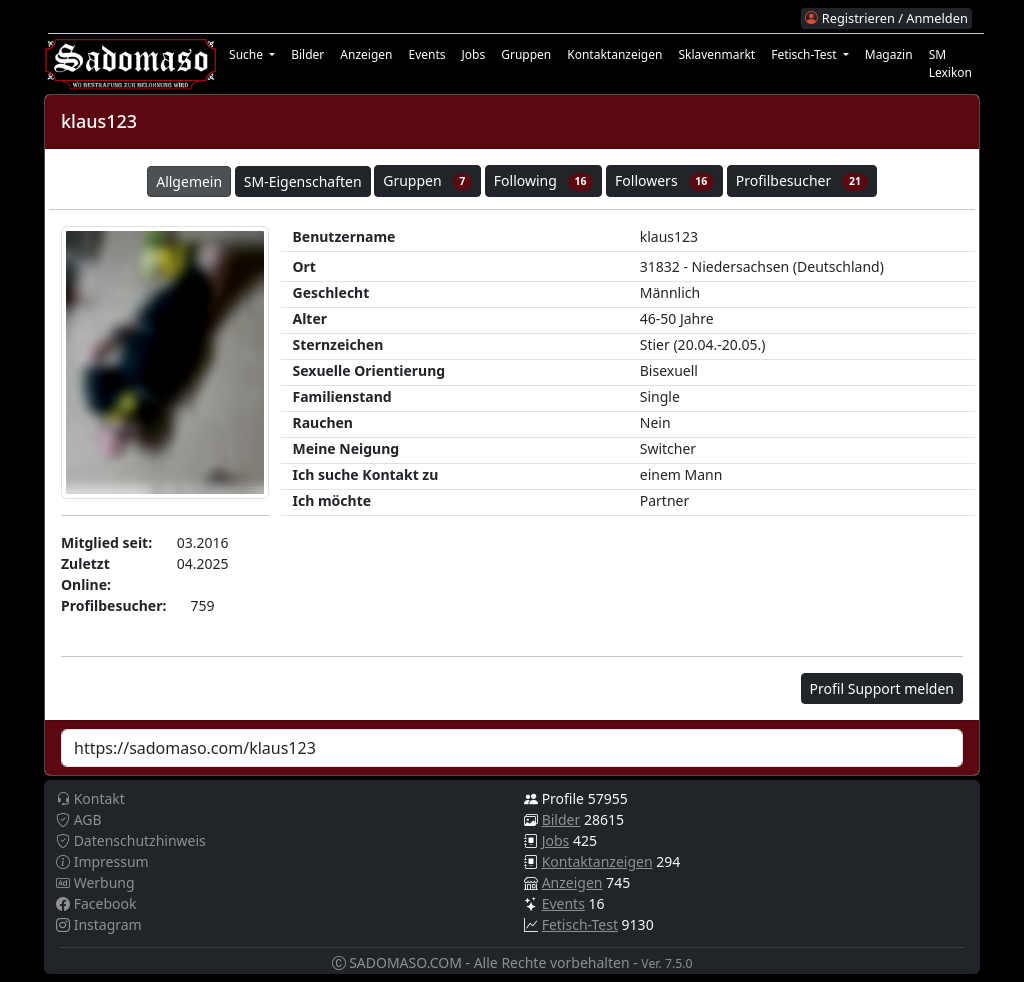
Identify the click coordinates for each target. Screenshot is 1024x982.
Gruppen (526, 54)
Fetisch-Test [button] (805, 54)
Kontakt (90, 798)
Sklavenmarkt (716, 54)
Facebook (96, 903)
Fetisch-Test (580, 924)
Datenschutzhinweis (131, 840)
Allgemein (189, 181)
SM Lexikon (950, 63)
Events (426, 54)
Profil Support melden (882, 688)
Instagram (99, 924)
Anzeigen (366, 54)
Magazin (889, 54)
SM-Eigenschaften (303, 181)
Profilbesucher (802, 180)
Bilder (307, 54)
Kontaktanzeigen (614, 54)
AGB (79, 819)
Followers (664, 180)
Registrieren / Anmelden (886, 18)
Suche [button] (247, 54)
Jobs (474, 54)
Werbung (95, 882)
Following (544, 180)
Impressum (102, 861)
